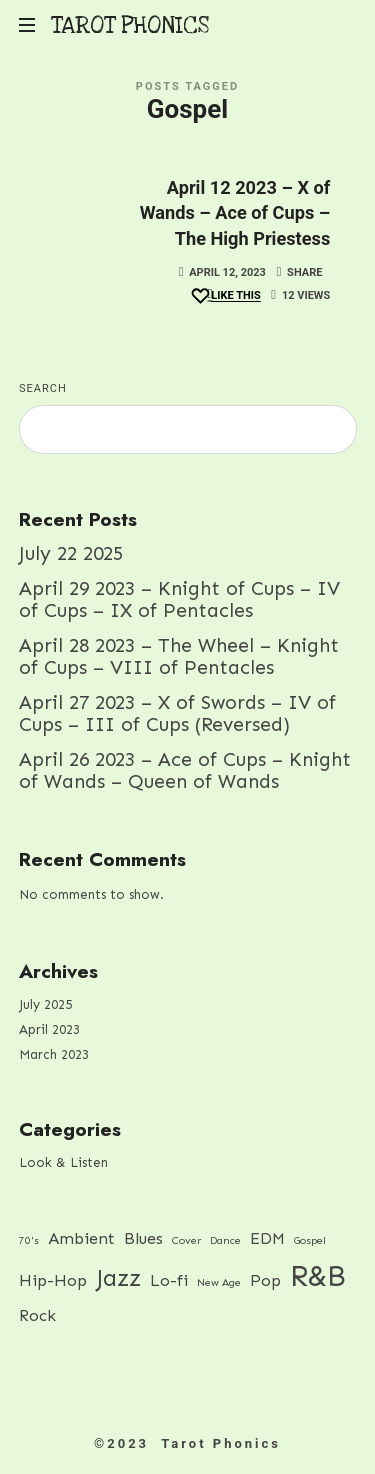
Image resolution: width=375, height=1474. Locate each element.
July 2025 (45, 1004)
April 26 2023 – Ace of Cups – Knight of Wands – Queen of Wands (185, 770)
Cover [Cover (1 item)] (186, 1239)
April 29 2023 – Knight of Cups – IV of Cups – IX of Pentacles (179, 599)
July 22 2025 (71, 553)
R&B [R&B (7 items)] (318, 1276)
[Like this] (224, 296)
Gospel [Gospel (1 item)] (310, 1239)
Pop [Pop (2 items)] (265, 1280)
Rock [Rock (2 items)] (37, 1315)
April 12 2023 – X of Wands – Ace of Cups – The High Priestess (235, 213)
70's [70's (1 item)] (29, 1239)
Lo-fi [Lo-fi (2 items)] (169, 1280)
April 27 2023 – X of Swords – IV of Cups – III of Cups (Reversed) (177, 713)
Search (43, 388)
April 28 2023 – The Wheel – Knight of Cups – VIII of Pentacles (179, 656)
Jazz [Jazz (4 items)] (118, 1278)
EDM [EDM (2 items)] (267, 1237)
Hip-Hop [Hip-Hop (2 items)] (53, 1280)
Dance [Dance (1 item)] (225, 1239)
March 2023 (54, 1053)
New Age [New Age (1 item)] (219, 1282)
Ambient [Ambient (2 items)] (81, 1237)
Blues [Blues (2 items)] (143, 1237)
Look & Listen (63, 1162)
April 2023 (49, 1029)
